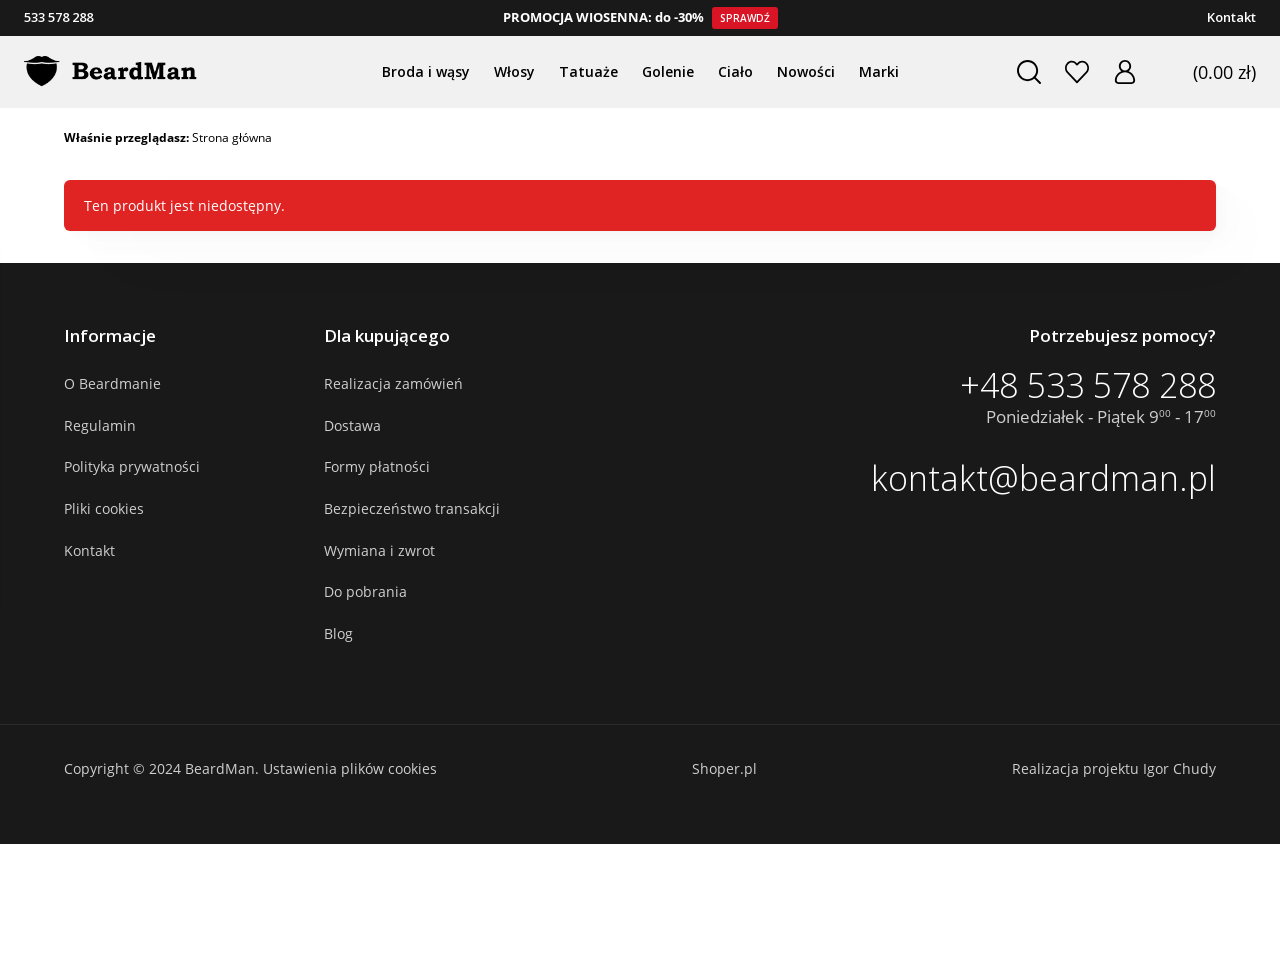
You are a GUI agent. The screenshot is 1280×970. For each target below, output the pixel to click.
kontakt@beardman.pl (1043, 478)
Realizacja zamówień (393, 383)
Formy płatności (377, 466)
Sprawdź (745, 18)
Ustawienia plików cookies (350, 768)
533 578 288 (58, 17)
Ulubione (1069, 72)
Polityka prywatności (132, 466)
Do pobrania (365, 591)
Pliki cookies (104, 508)
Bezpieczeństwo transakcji (412, 508)
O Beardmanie (112, 383)
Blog (338, 633)
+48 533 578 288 (1088, 385)
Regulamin (100, 425)
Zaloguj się (1117, 72)
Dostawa (352, 425)
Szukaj (1021, 72)
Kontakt (1231, 17)
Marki (879, 71)
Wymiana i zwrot (379, 550)
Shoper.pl (724, 768)
